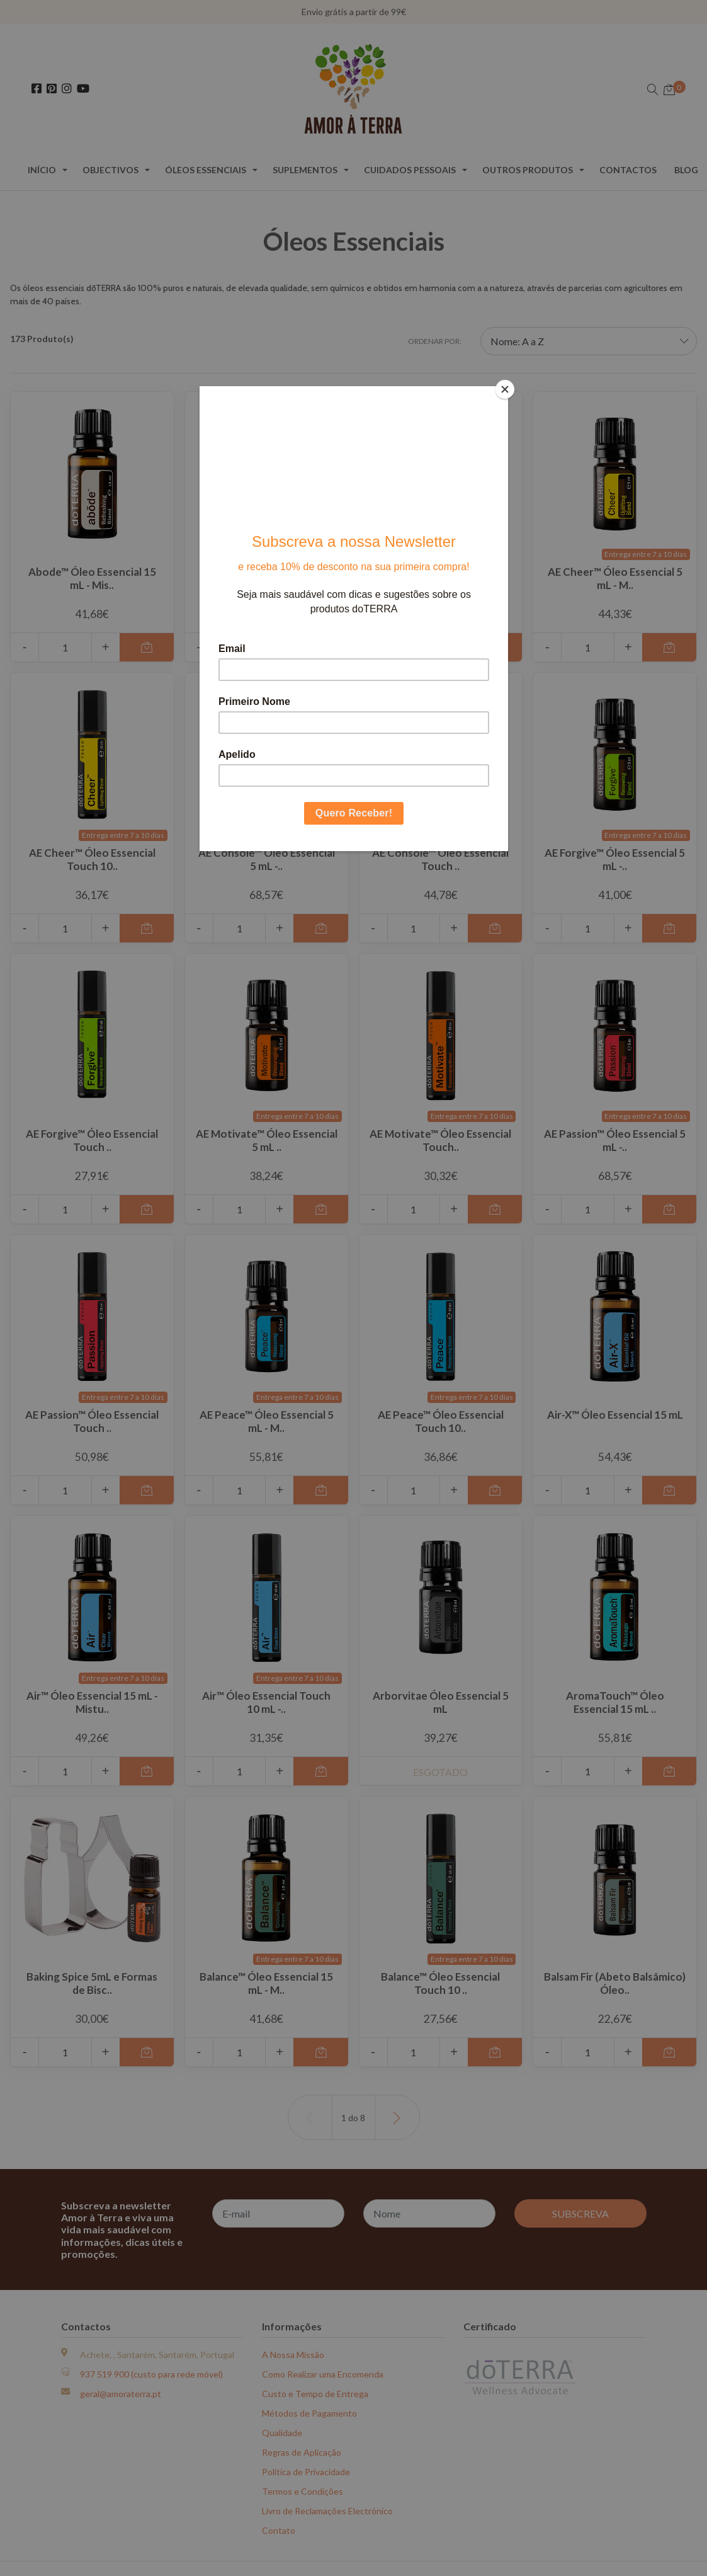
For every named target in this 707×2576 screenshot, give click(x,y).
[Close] (504, 389)
